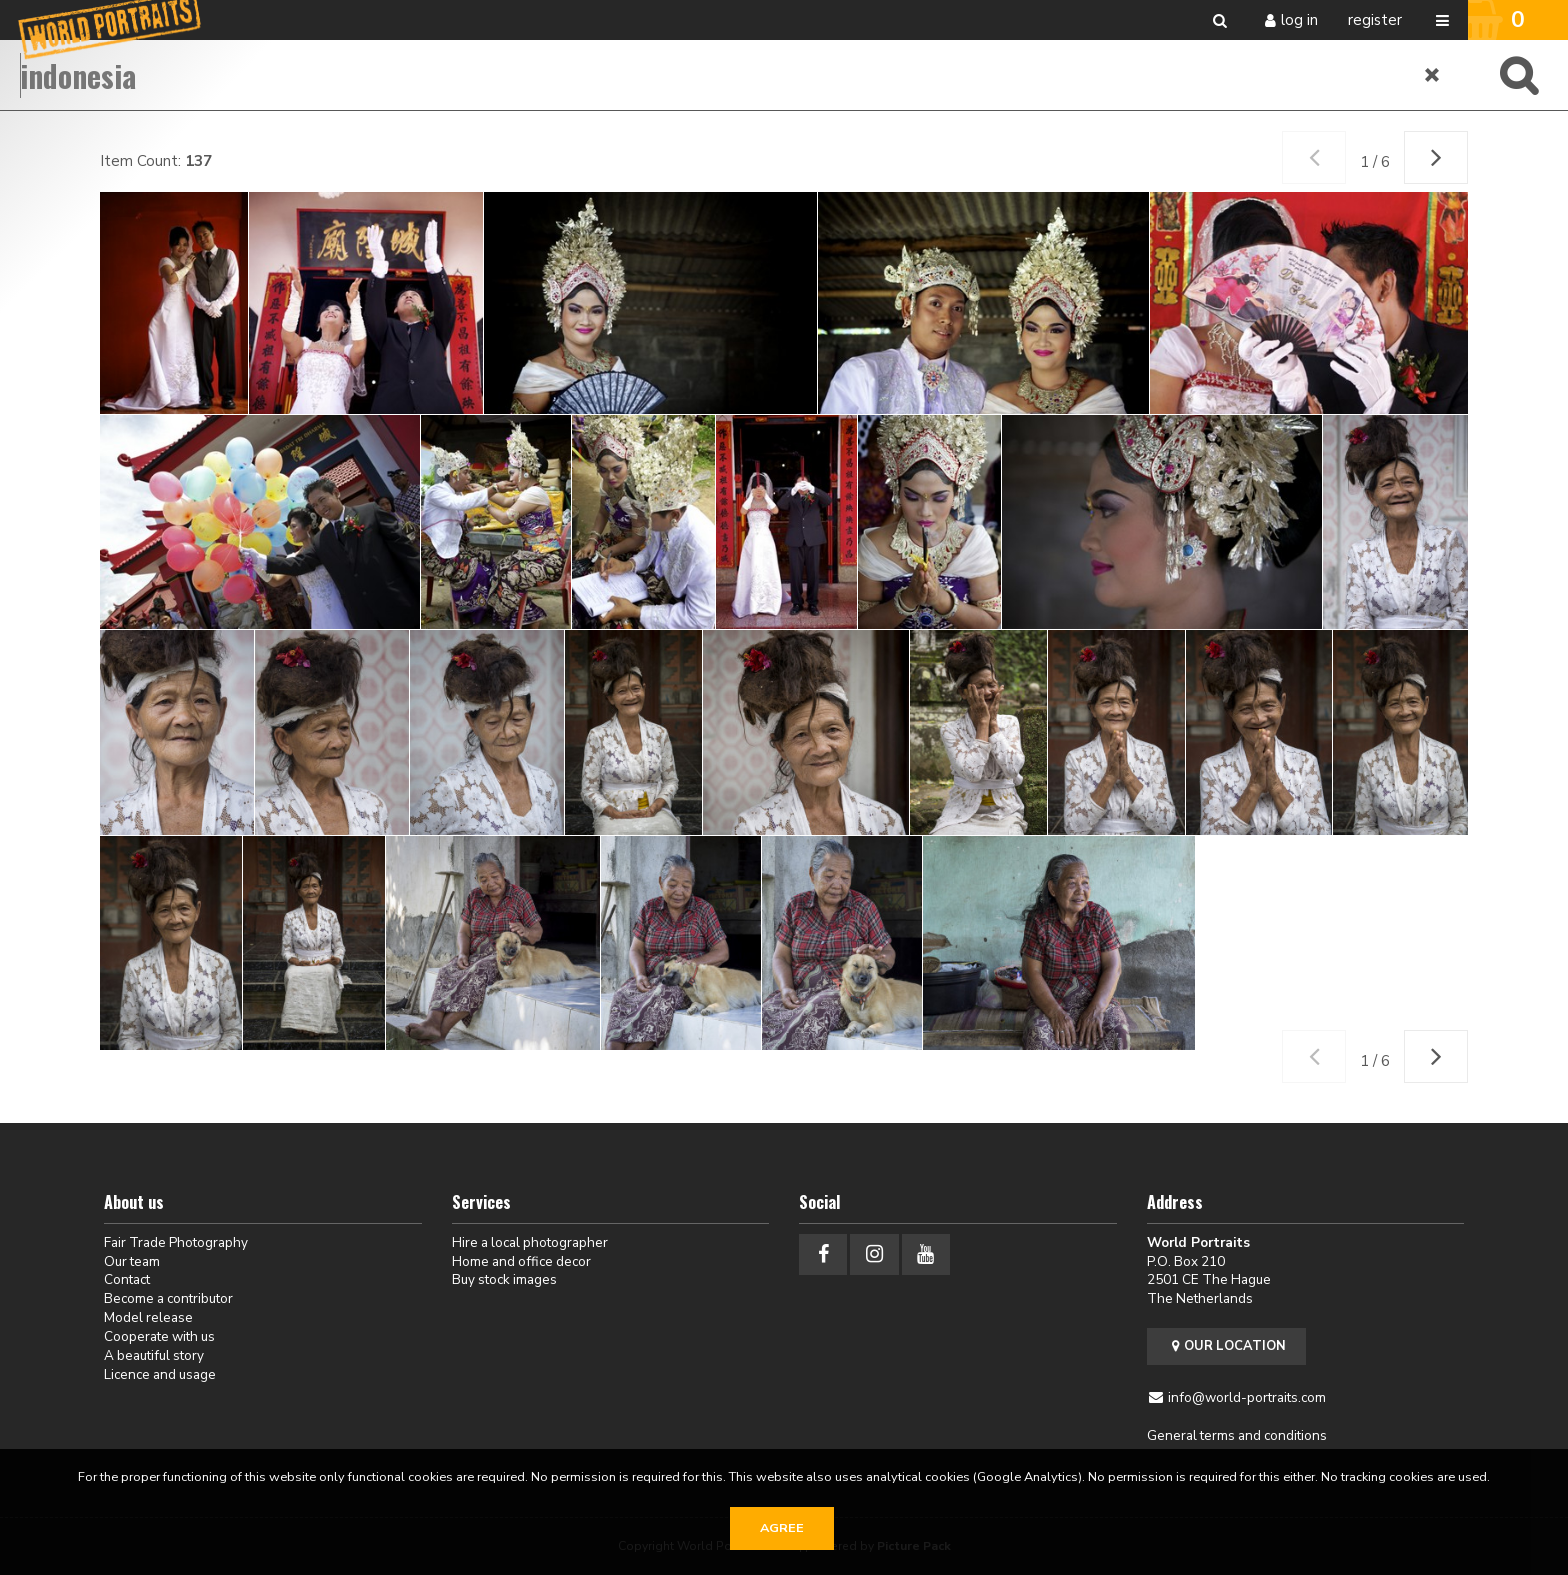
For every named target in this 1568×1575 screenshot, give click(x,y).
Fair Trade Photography (176, 1242)
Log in (1299, 20)
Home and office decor (521, 1261)
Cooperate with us (159, 1336)
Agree (782, 1528)
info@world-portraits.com (1247, 1397)
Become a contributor (168, 1298)
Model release (148, 1317)
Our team (132, 1261)
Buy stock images (504, 1279)
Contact (127, 1279)
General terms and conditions (1237, 1435)
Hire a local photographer (530, 1242)
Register (1375, 20)
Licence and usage (160, 1374)
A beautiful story (154, 1355)
